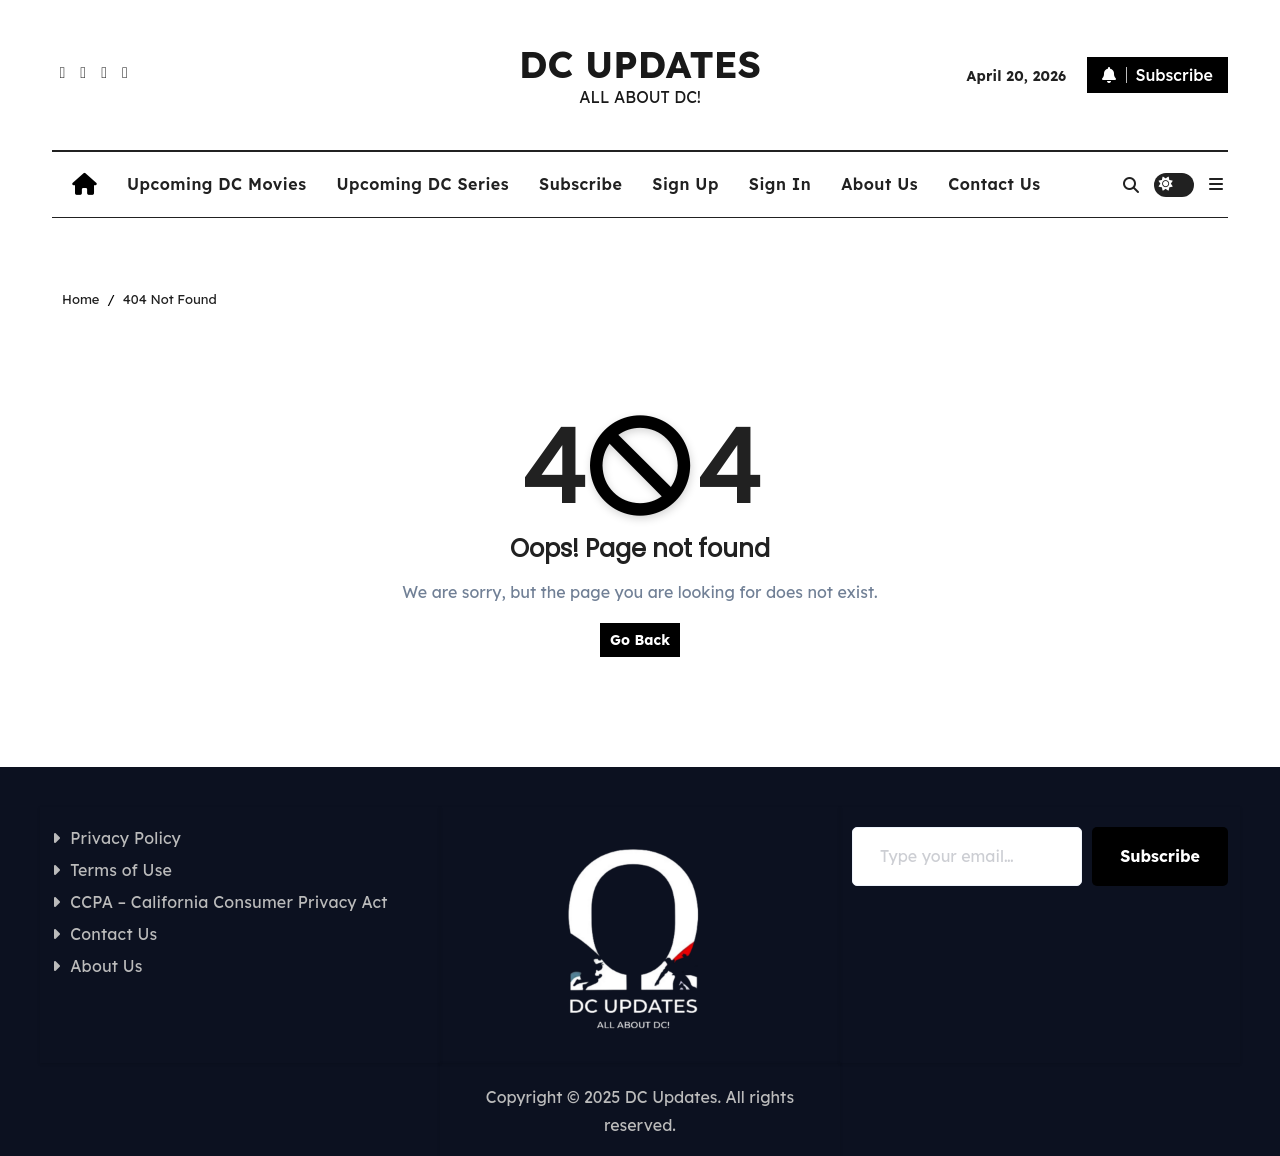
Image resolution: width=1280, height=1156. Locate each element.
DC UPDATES (640, 64)
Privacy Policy (125, 838)
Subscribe (580, 184)
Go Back (640, 640)
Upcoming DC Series (422, 184)
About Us (879, 184)
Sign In (780, 184)
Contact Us (994, 184)
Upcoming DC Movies (216, 184)
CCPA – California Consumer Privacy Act (229, 902)
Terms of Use (121, 870)
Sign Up (685, 184)
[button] (1216, 184)
